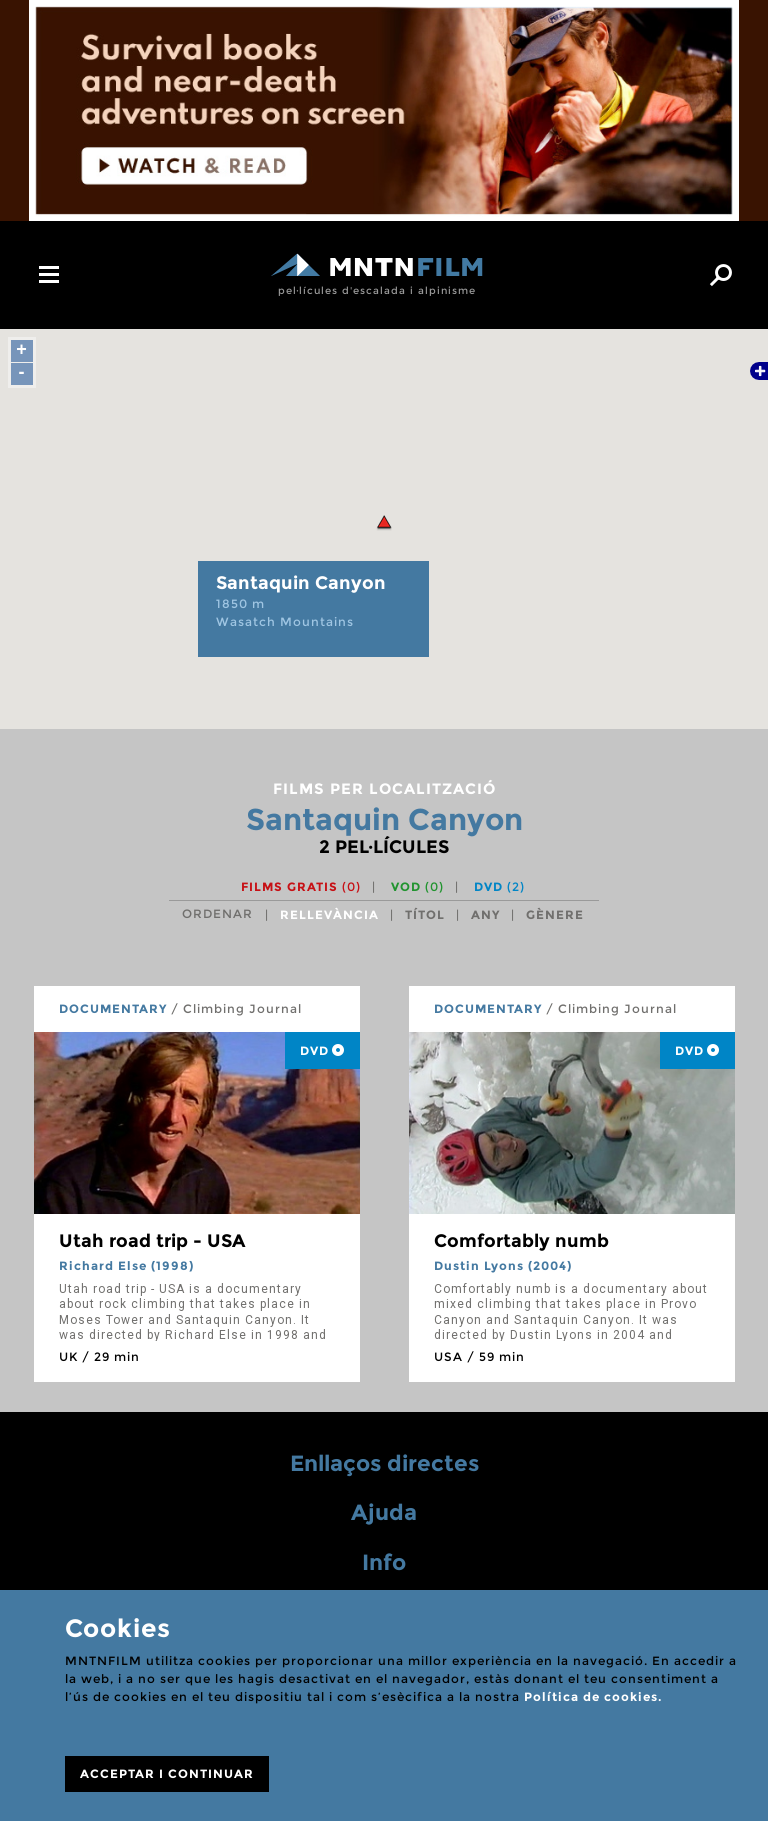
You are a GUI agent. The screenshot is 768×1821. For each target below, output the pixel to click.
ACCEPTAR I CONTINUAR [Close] (167, 1773)
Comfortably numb (521, 1241)
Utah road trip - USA (152, 1241)
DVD (499, 886)
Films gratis (301, 886)
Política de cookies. (593, 1696)
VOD (417, 886)
